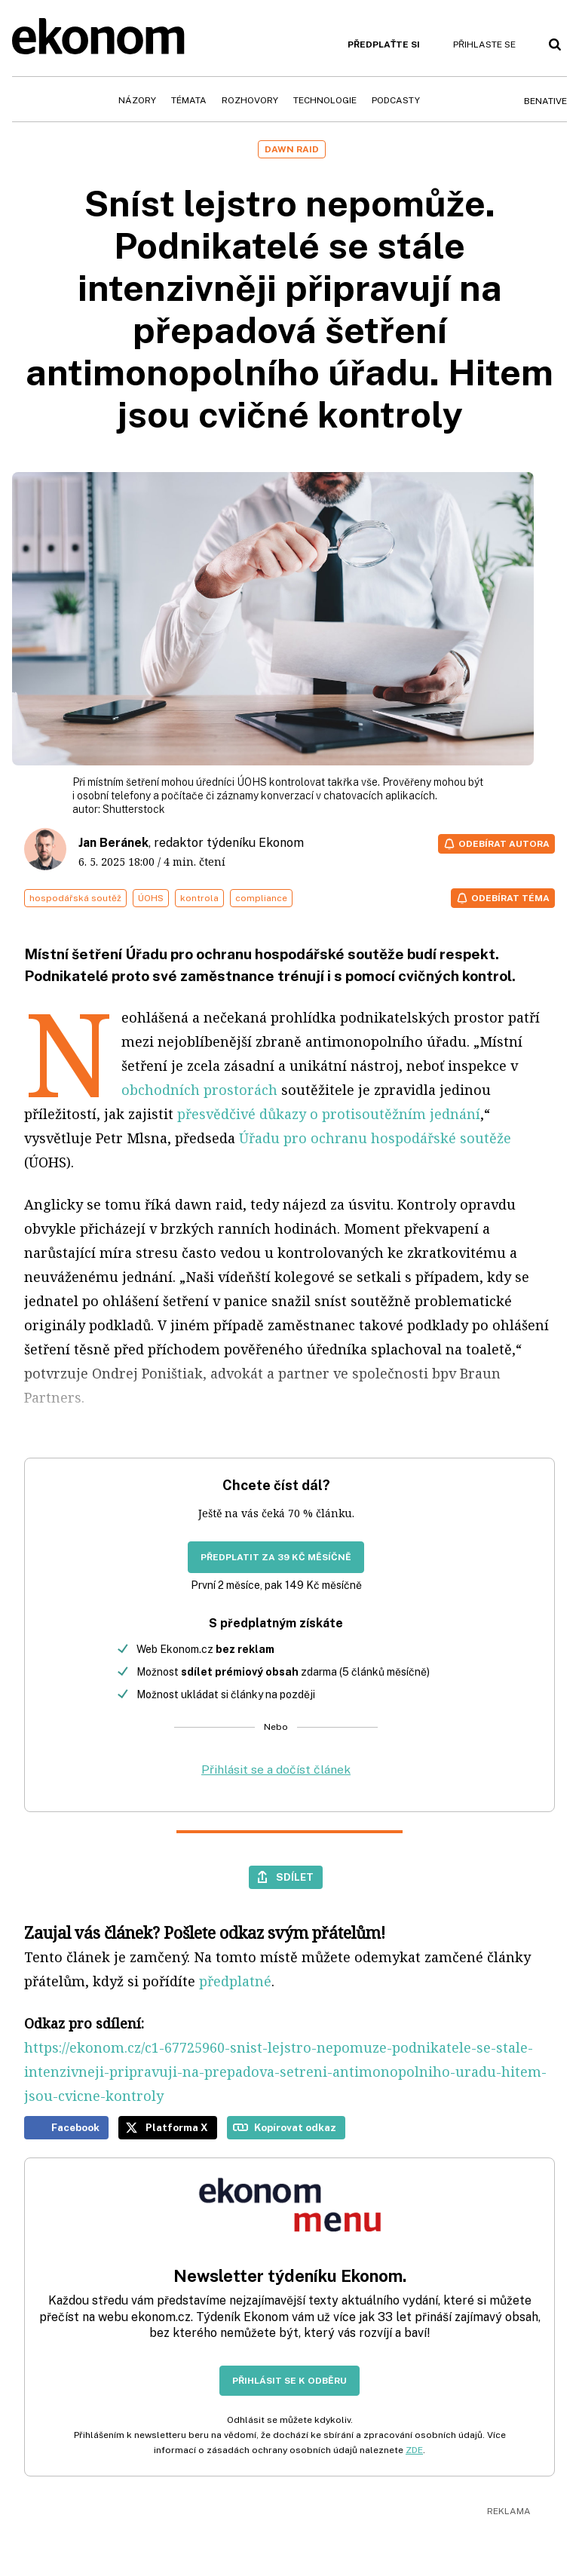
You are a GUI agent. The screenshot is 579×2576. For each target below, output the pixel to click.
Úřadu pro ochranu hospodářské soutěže (375, 1138)
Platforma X (177, 2127)
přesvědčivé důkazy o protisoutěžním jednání (328, 1114)
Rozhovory (250, 100)
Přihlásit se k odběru (289, 2380)
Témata (189, 100)
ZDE (414, 2450)
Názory (137, 100)
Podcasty (396, 100)
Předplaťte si (384, 44)
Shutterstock (134, 809)
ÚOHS (151, 898)
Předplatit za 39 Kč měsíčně (276, 1557)
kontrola (199, 898)
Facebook (75, 2127)
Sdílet (295, 1877)
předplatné (235, 1981)
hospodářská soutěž (75, 898)
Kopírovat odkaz (295, 2127)
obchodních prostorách (199, 1090)
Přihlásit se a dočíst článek (276, 1769)
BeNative (545, 101)
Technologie (325, 100)
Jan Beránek (113, 843)
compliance (261, 898)
